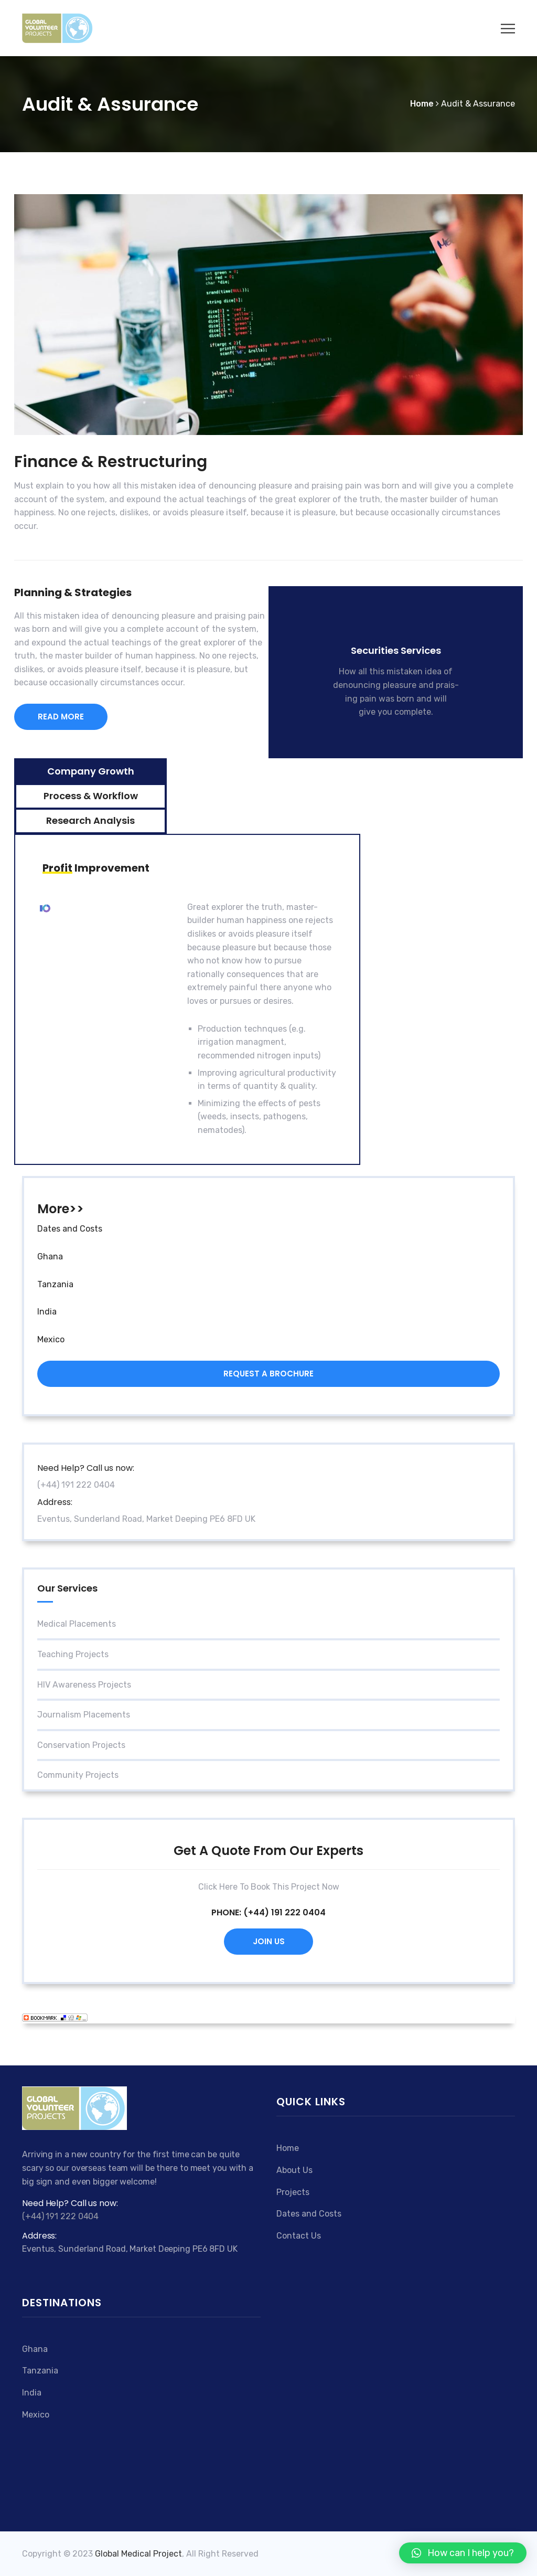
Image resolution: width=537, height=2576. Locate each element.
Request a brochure (268, 1373)
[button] (463, 2552)
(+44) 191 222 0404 (284, 1912)
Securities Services (396, 650)
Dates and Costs (69, 1229)
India (47, 1312)
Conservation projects (81, 1745)
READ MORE (61, 716)
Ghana (50, 1257)
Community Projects (78, 1775)
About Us (294, 2170)
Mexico (51, 1339)
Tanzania (55, 1284)
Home (287, 2148)
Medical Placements (76, 1624)
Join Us (269, 1941)
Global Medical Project (138, 2554)
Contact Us (298, 2236)
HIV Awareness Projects (84, 1685)
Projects (292, 2192)
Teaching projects (73, 1654)
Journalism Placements (83, 1715)
